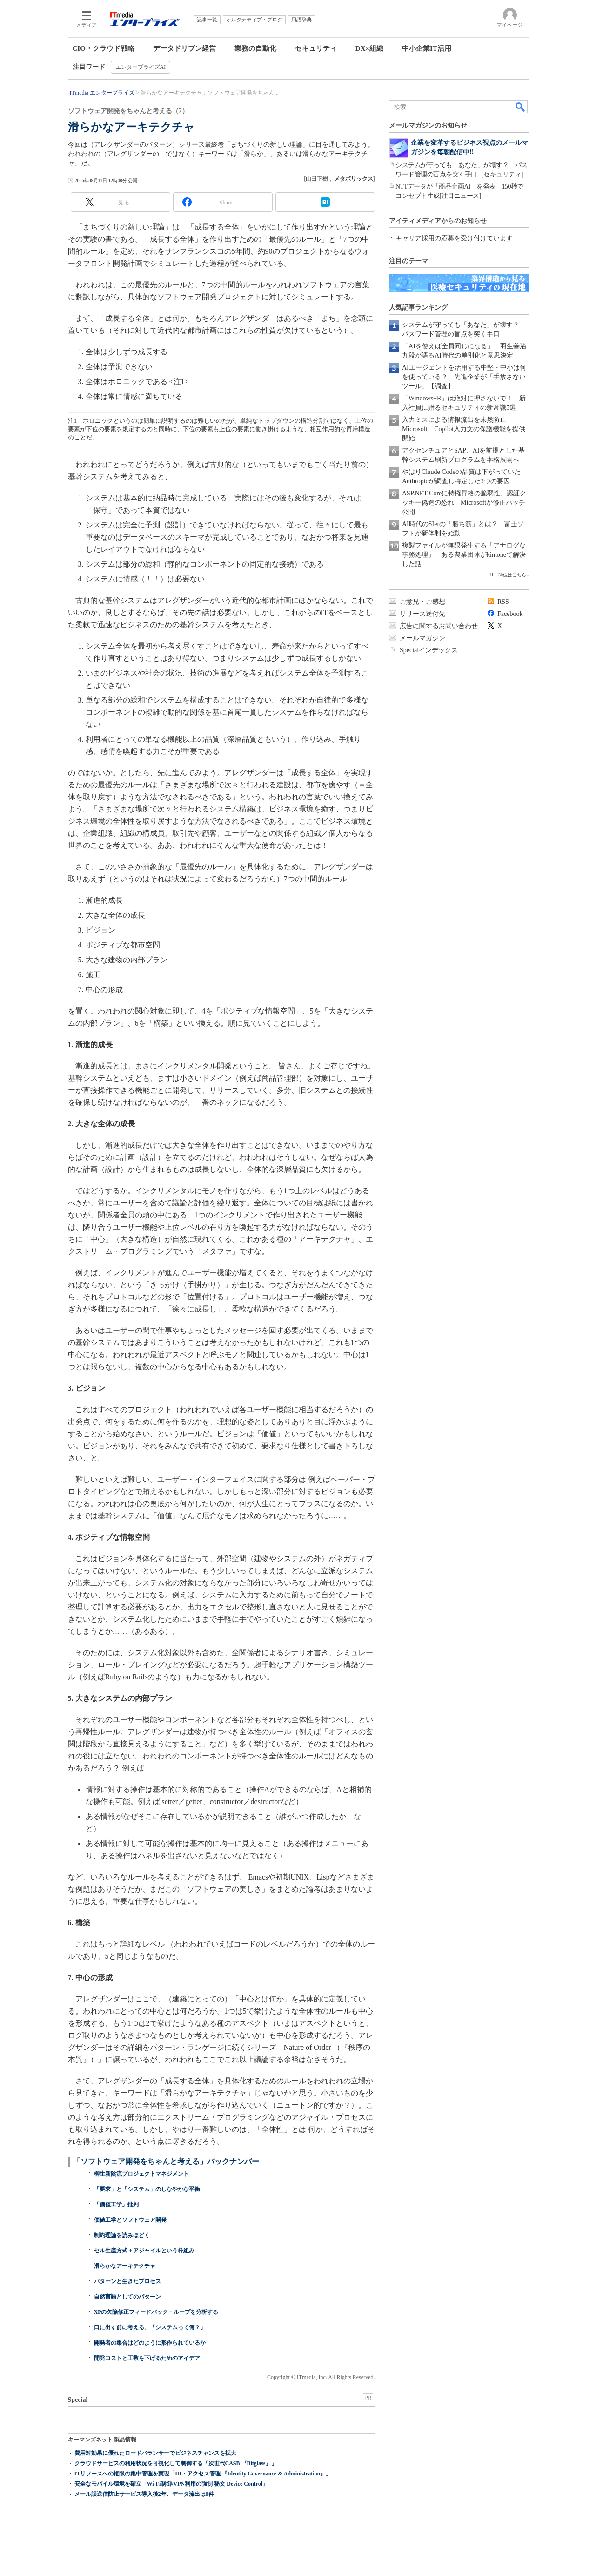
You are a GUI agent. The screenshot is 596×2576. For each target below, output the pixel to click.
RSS (503, 601)
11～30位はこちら (507, 574)
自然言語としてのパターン (127, 2296)
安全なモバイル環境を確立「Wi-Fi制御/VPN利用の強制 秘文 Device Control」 (171, 2484)
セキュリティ (316, 48)
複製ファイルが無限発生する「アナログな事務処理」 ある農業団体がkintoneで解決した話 (464, 555)
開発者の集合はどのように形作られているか (150, 2342)
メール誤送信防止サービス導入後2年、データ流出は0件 (144, 2494)
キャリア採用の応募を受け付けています (454, 238)
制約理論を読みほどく (122, 2235)
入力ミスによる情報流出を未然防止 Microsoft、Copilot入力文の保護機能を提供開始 (463, 429)
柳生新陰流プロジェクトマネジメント (141, 2173)
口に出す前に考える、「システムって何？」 (150, 2327)
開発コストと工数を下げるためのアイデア (147, 2358)
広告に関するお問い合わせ (439, 625)
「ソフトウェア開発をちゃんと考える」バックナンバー (166, 2161)
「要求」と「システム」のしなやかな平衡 (147, 2189)
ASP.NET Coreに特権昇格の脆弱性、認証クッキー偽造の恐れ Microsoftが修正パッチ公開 (464, 502)
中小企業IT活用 (426, 48)
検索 (521, 106)
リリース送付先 (422, 613)
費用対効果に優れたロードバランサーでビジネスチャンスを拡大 (155, 2453)
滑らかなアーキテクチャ (124, 2266)
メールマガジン (422, 638)
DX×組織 (369, 48)
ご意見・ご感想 (422, 601)
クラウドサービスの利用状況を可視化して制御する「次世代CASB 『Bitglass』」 (175, 2463)
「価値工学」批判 (116, 2204)
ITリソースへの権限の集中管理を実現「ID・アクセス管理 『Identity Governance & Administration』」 (203, 2473)
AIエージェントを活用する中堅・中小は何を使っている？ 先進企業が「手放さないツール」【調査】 (464, 377)
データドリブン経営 (184, 48)
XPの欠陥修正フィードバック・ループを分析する (156, 2312)
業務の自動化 (255, 48)
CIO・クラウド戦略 (103, 48)
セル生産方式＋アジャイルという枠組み (144, 2250)
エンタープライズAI (140, 67)
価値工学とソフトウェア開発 (130, 2220)
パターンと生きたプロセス (127, 2281)
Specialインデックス (429, 650)
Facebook (509, 613)
